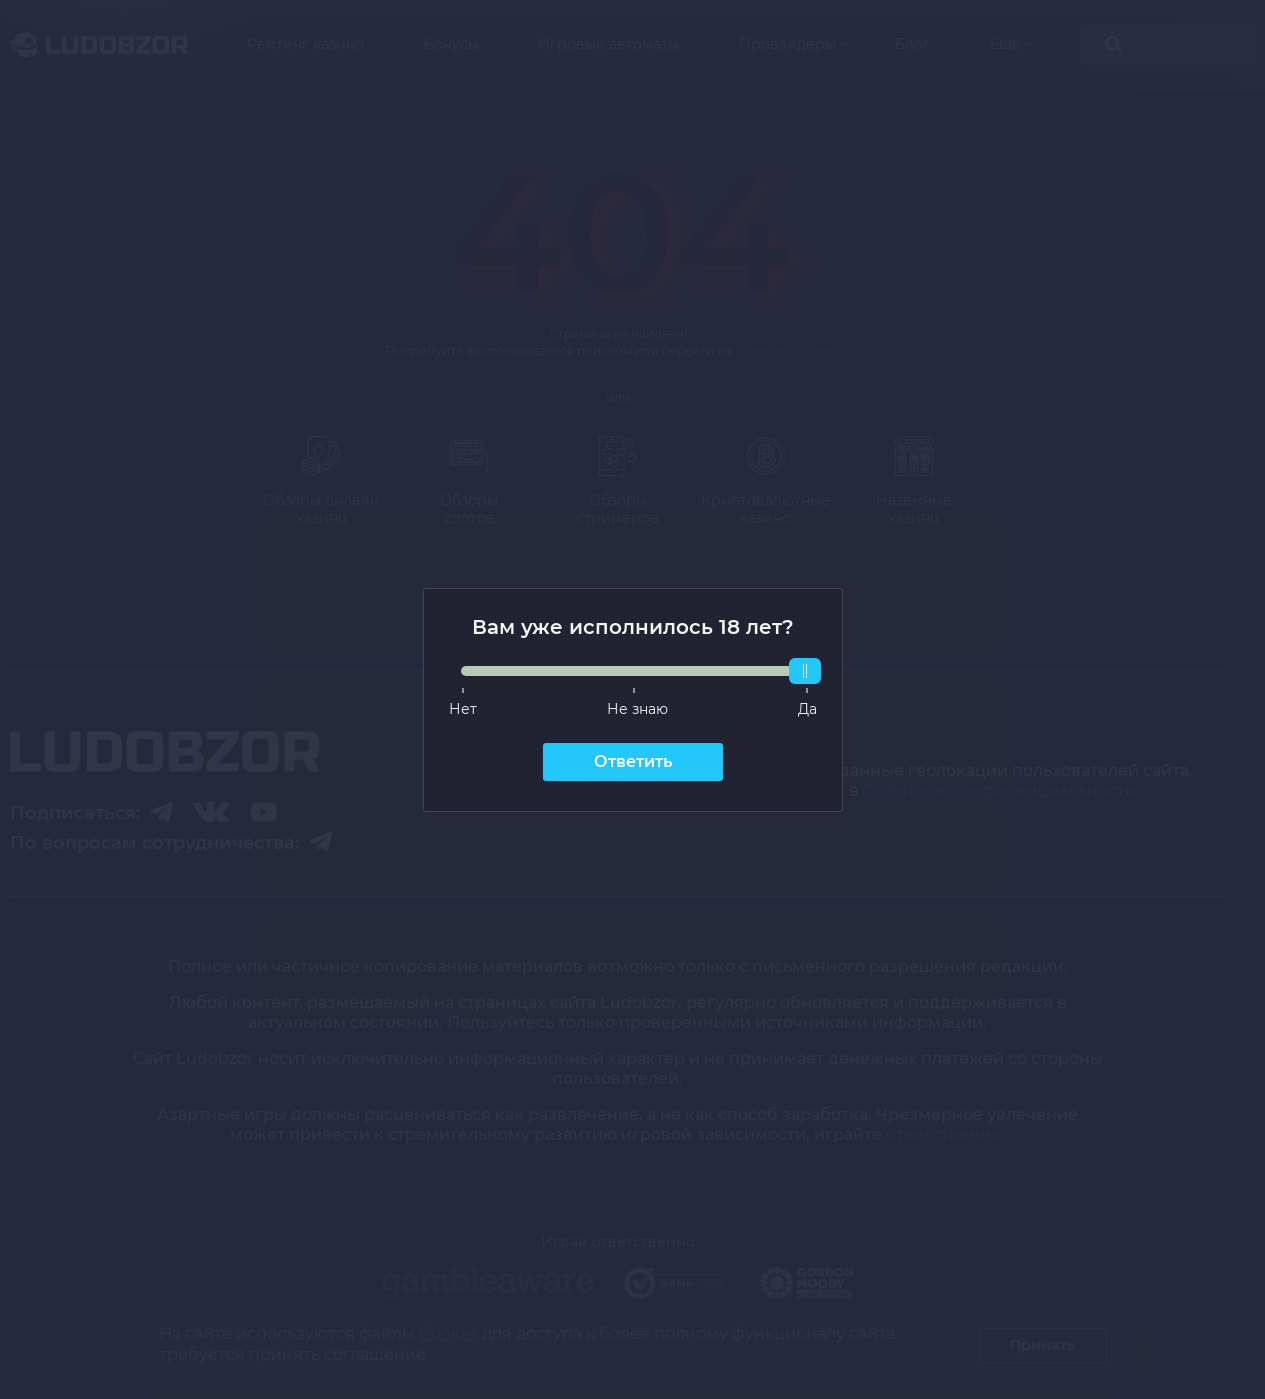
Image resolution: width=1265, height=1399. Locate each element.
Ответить (633, 761)
